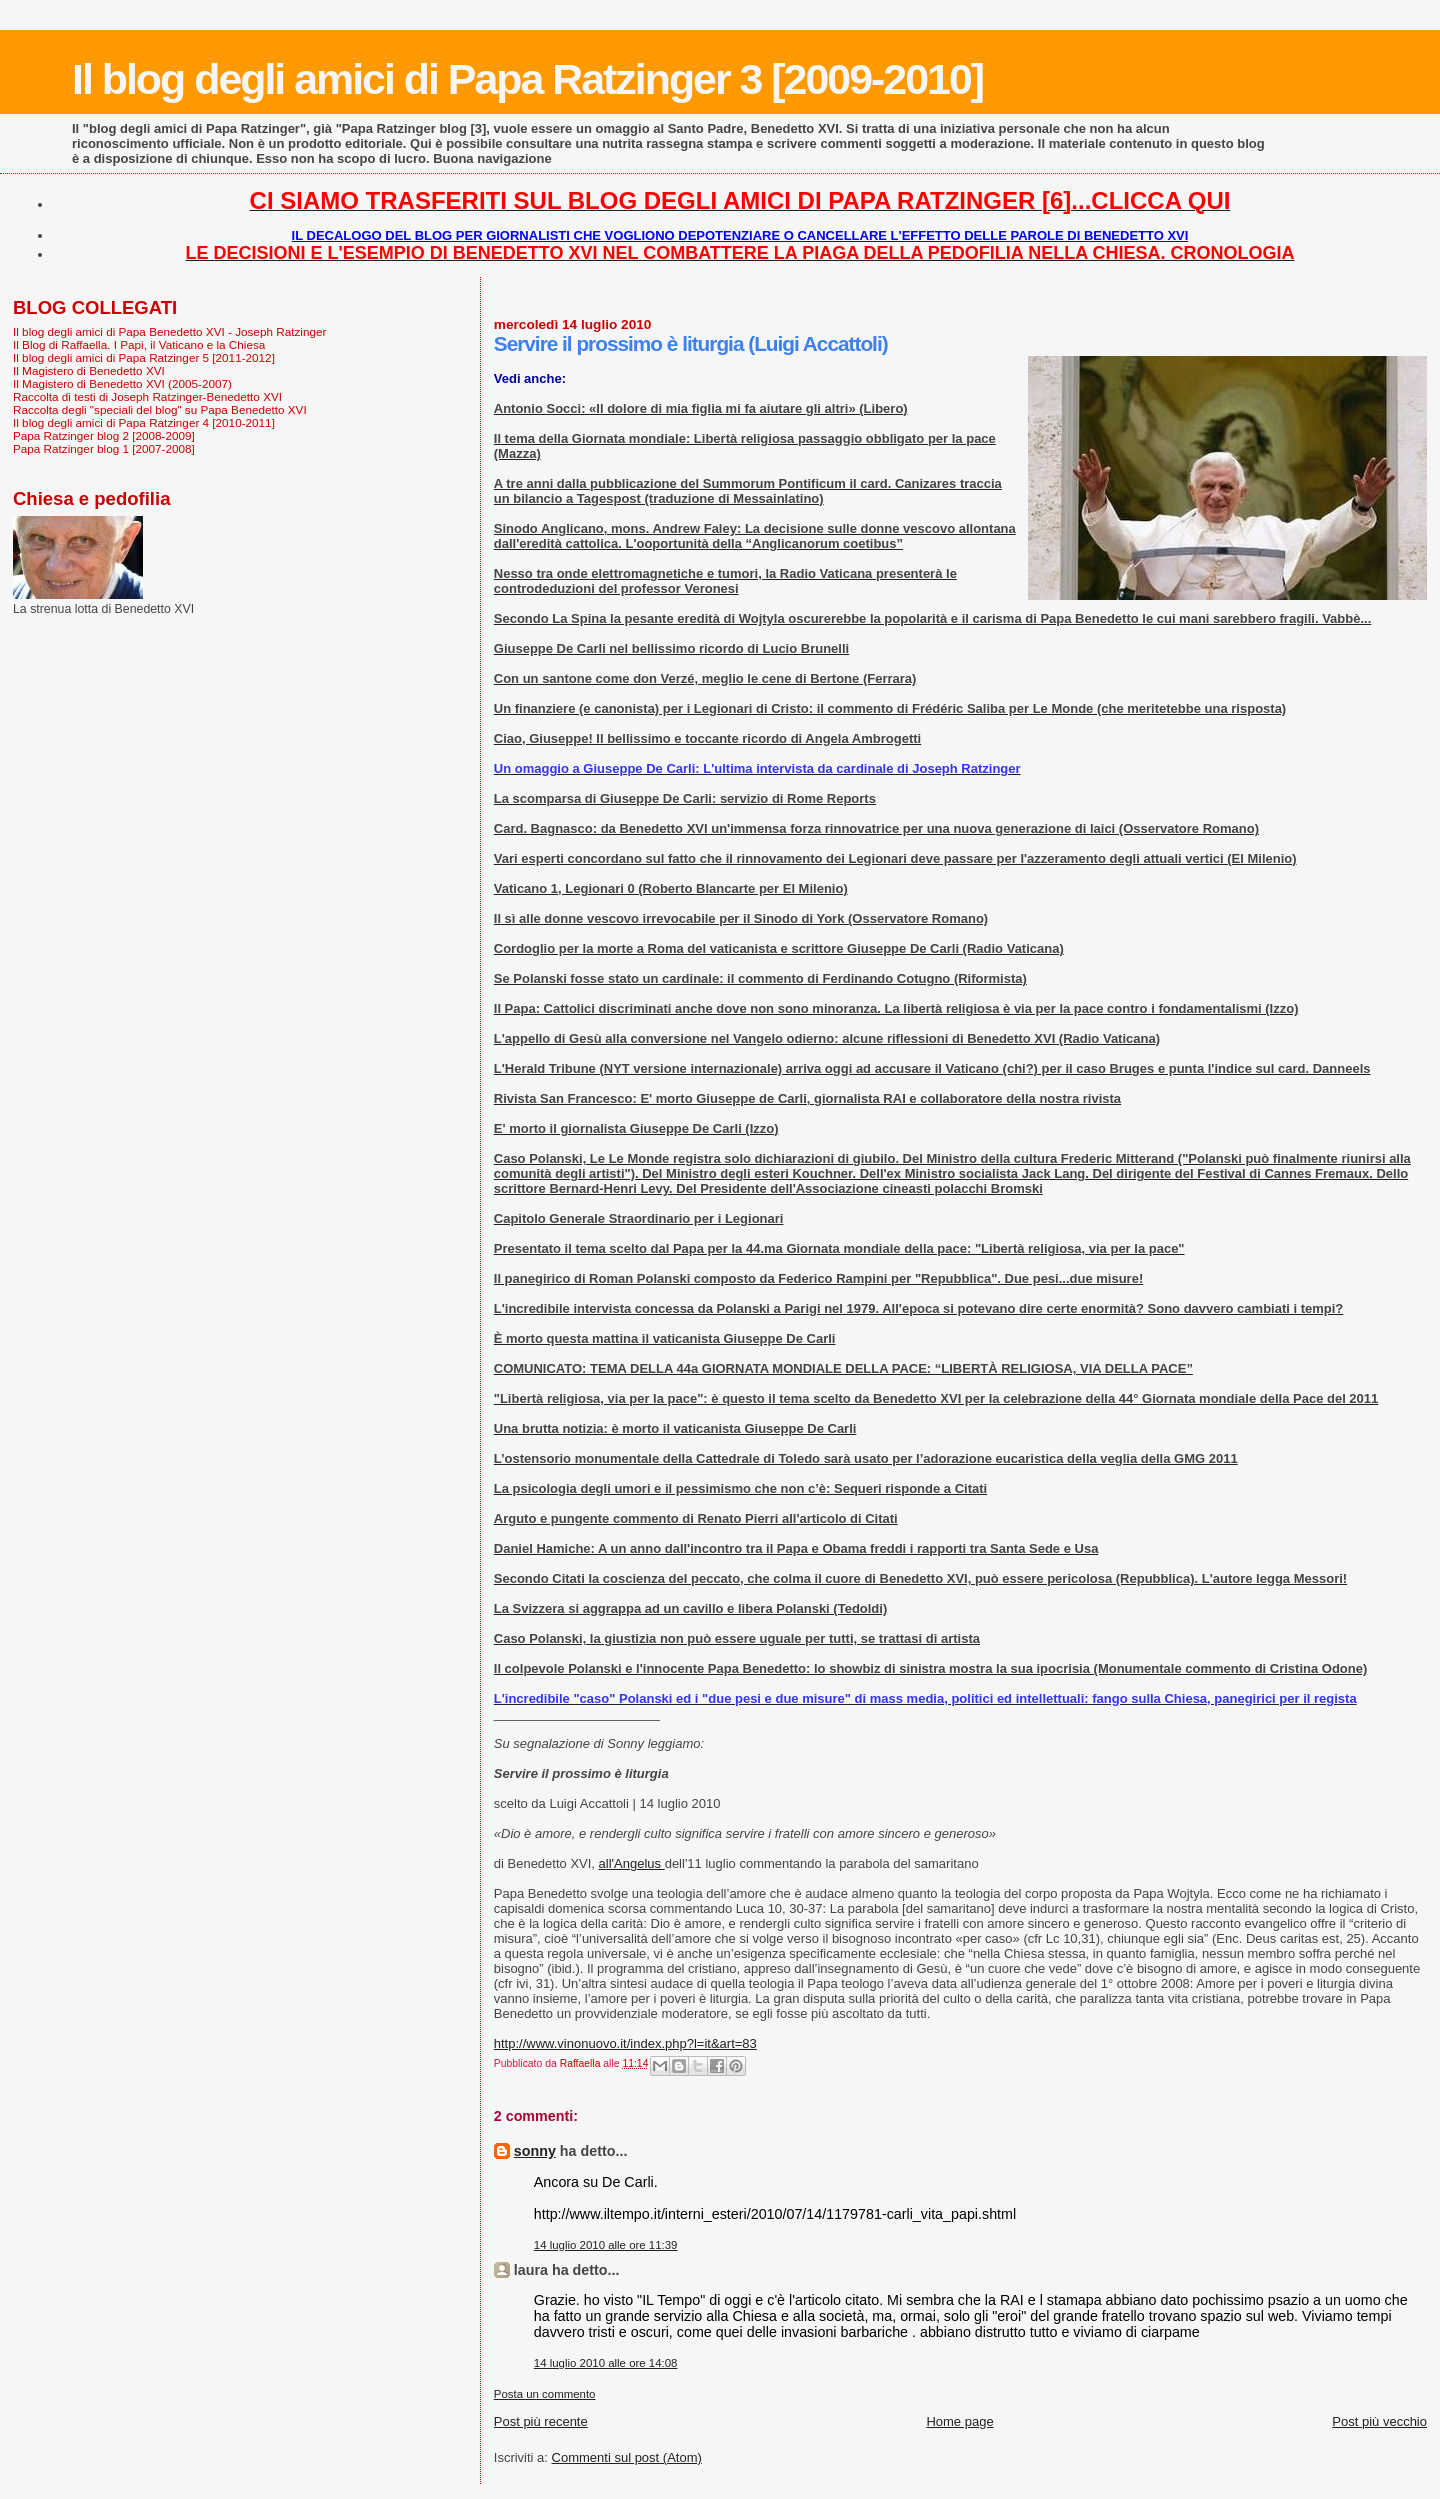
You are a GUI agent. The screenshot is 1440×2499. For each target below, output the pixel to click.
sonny (535, 2151)
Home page (959, 2421)
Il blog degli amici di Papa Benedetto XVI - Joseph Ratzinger (169, 331)
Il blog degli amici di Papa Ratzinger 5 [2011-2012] (144, 357)
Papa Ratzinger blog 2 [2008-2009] (104, 435)
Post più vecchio (1379, 2421)
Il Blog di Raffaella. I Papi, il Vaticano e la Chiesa (139, 344)
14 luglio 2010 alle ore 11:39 (606, 2245)
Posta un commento (545, 2394)
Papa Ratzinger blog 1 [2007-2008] (104, 448)
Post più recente (541, 2421)
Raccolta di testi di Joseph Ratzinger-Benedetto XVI (147, 396)
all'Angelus (632, 1863)
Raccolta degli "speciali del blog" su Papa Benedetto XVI (160, 409)
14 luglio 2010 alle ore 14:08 (606, 2363)
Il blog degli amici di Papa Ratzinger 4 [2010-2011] (144, 422)
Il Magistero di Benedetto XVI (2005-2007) (122, 383)
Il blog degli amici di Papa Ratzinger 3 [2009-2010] (527, 79)
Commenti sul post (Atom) (627, 2457)
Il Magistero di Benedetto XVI (89, 370)
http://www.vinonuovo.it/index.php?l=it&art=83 (625, 2043)
